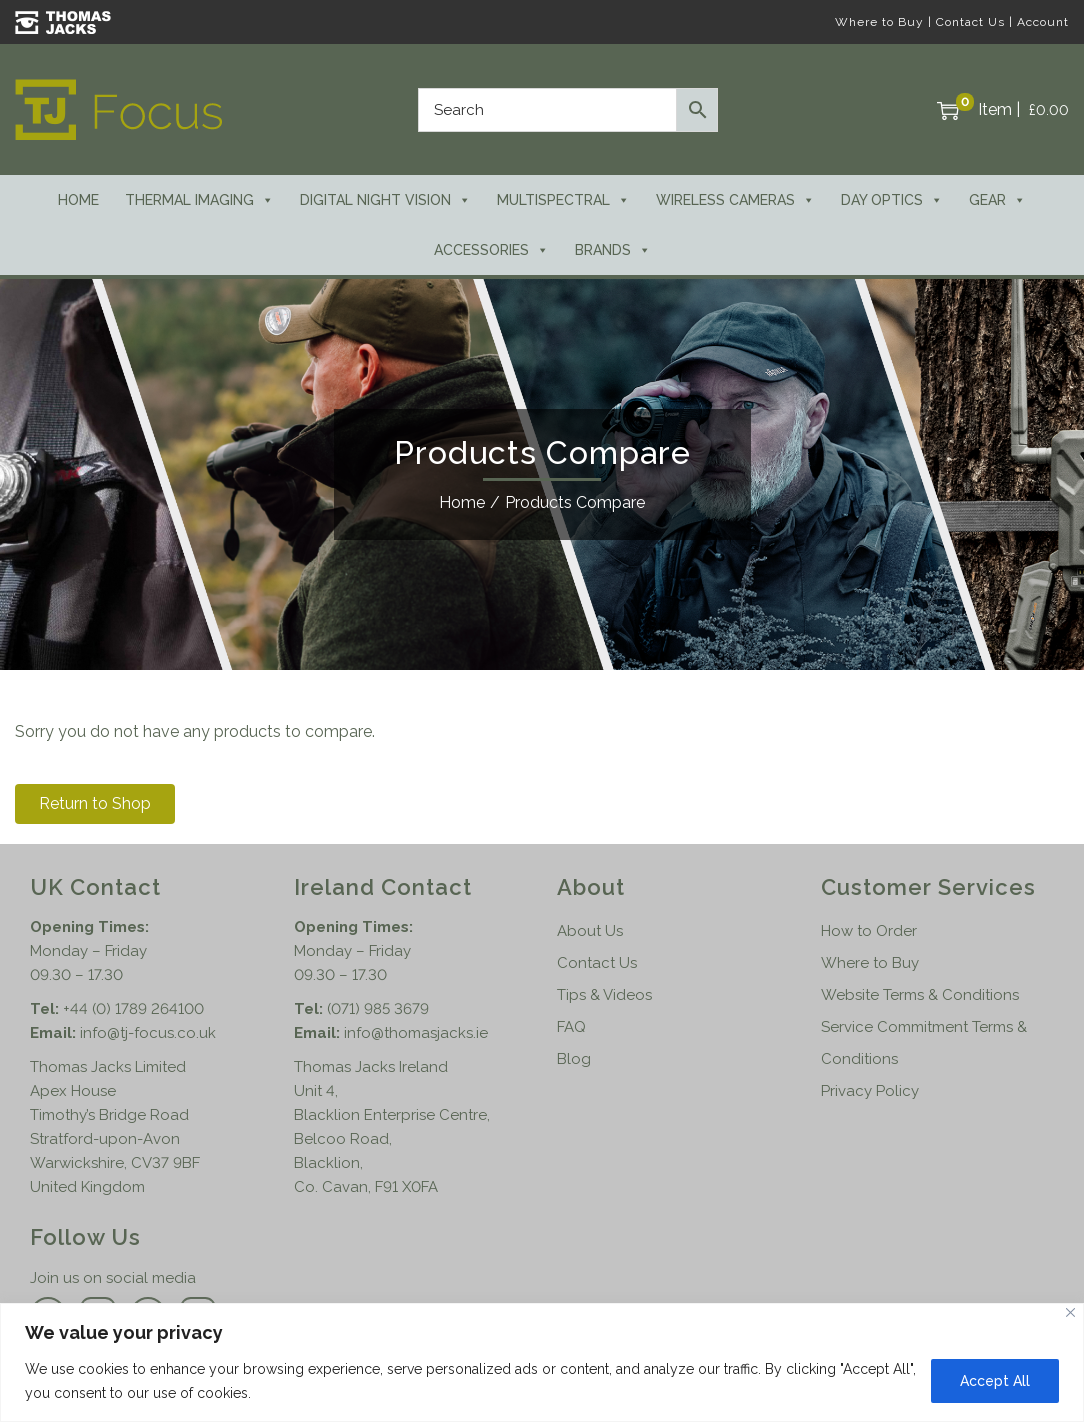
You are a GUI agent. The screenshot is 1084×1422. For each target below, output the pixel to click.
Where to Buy (879, 22)
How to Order (869, 931)
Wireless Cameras (735, 200)
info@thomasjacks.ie (416, 1033)
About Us (590, 931)
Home (78, 200)
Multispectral (563, 200)
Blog (574, 1059)
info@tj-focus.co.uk (148, 1033)
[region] (542, 1362)
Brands (613, 250)
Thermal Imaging (199, 200)
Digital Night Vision (385, 200)
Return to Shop (95, 803)
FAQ (571, 1027)
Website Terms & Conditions (920, 995)
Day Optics (892, 200)
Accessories (491, 250)
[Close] (1070, 1312)
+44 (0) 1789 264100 (133, 1009)
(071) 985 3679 (378, 1009)
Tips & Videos (604, 995)
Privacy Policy (870, 1091)
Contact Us (970, 22)
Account (1043, 22)
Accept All (995, 1381)
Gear (997, 200)
